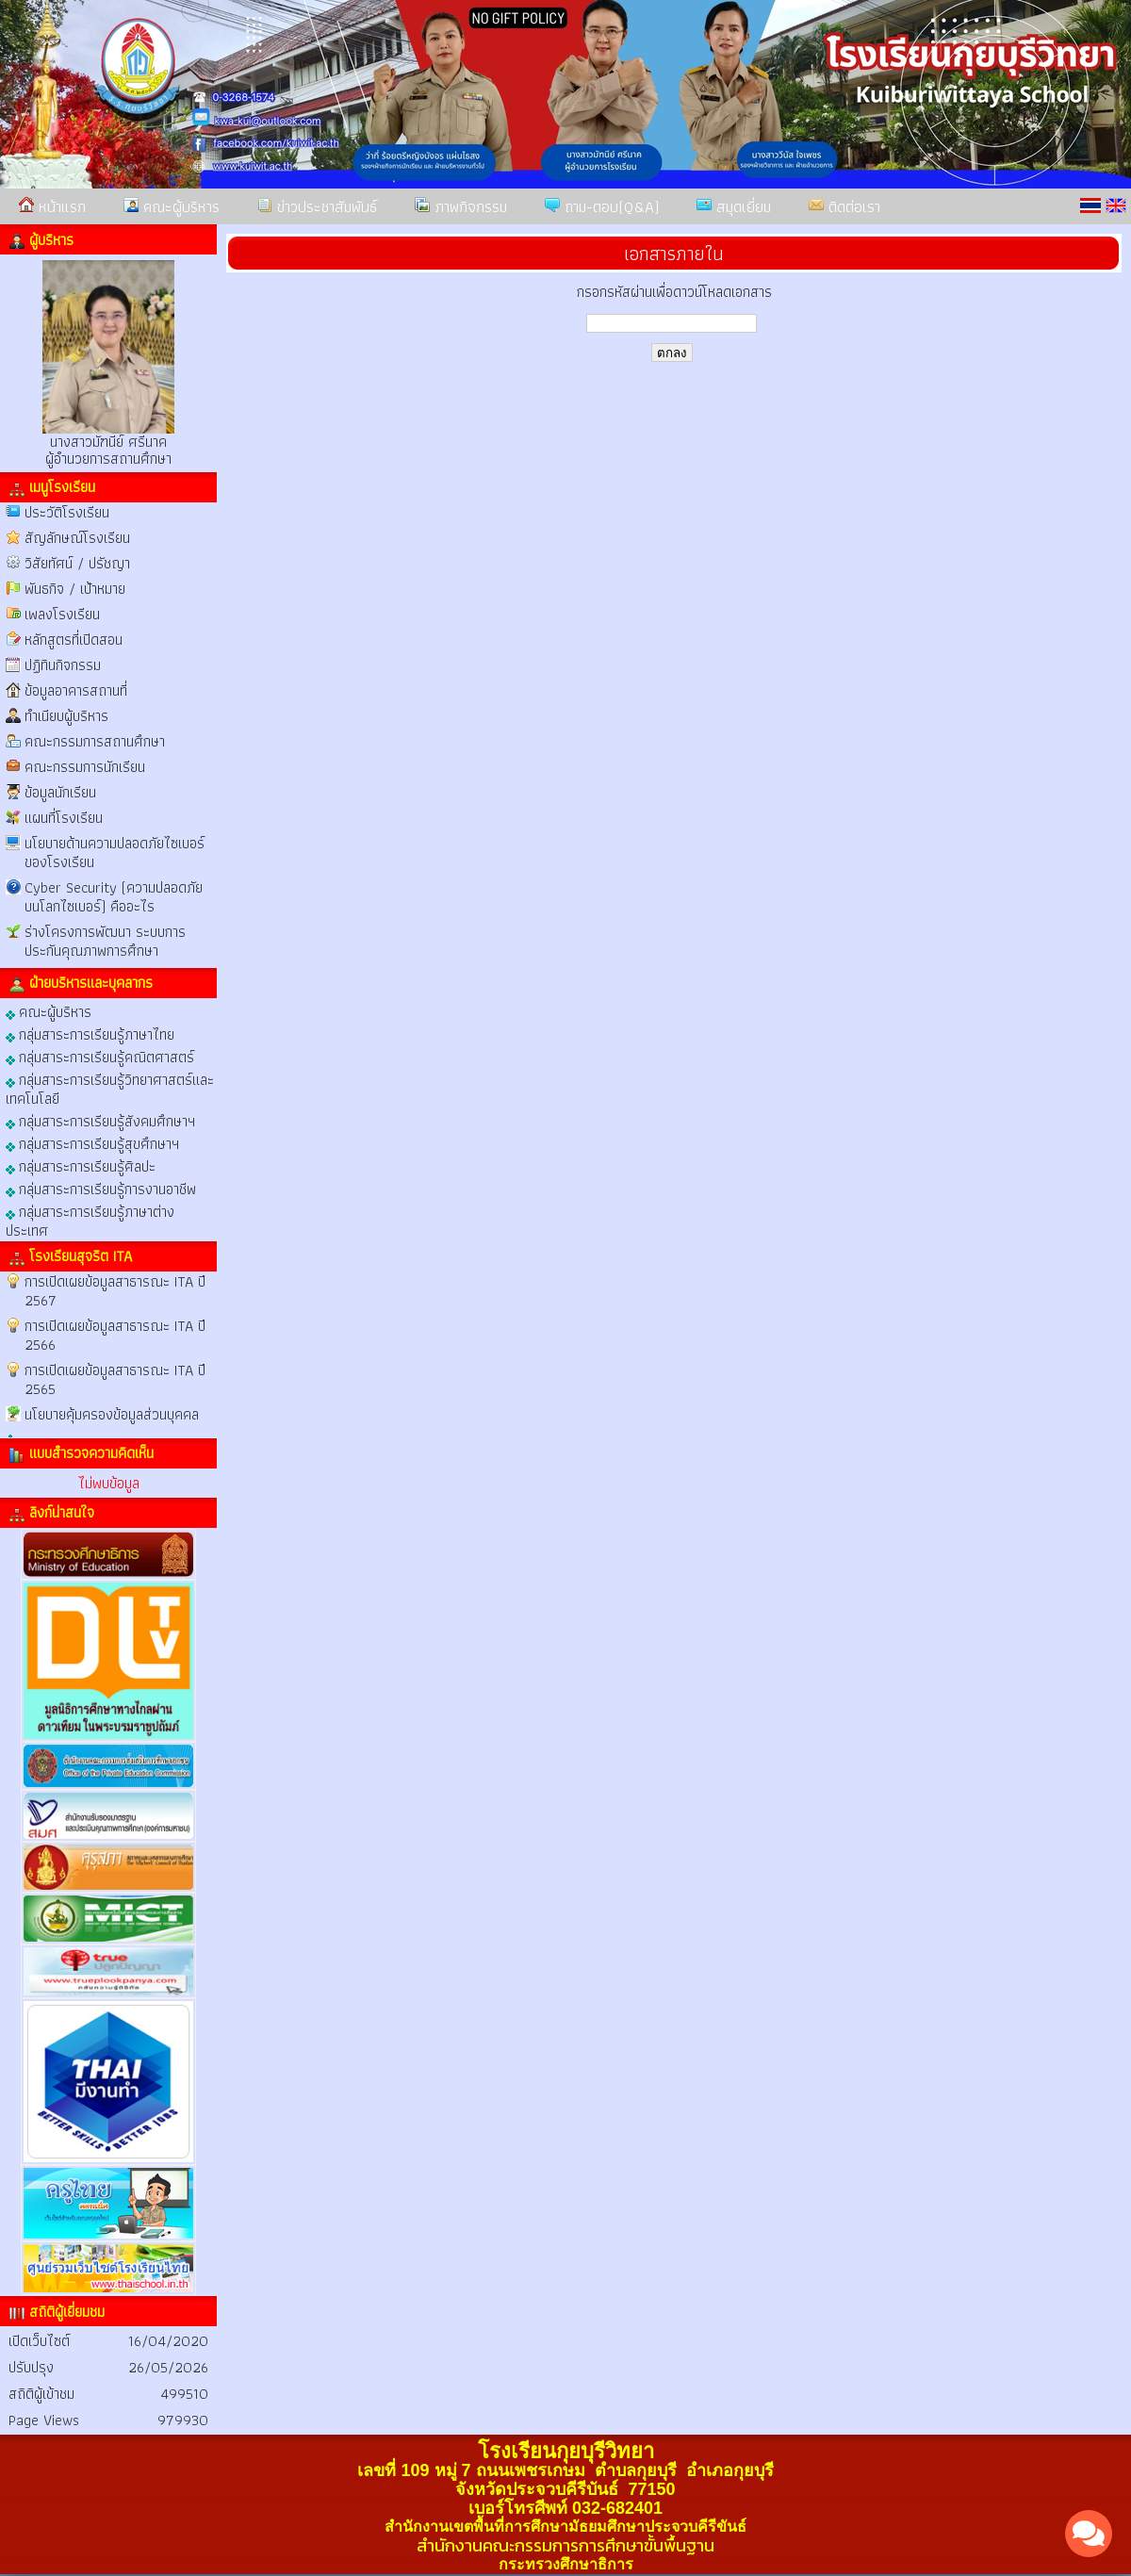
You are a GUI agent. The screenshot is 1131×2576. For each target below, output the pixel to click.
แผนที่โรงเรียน (64, 817)
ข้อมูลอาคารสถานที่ (76, 690)
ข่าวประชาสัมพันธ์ (317, 206)
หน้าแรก (52, 206)
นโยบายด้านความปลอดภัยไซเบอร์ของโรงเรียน (115, 852)
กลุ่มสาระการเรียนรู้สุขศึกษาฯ (92, 1143)
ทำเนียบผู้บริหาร (66, 716)
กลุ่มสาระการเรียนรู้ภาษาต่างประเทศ (90, 1220)
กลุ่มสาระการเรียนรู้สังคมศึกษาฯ (100, 1120)
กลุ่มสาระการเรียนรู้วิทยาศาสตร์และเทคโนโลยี (110, 1088)
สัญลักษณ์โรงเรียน (77, 538)
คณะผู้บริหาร (171, 206)
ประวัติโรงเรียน (67, 512)
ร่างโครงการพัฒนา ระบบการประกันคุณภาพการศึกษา (105, 941)
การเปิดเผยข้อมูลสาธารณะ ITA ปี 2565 (115, 1379)
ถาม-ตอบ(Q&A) (602, 206)
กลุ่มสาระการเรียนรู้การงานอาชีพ (101, 1188)
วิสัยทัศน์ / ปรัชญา (77, 563)
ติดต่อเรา (844, 206)
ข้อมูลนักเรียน (60, 792)
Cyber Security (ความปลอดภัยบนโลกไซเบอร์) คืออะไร (114, 897)
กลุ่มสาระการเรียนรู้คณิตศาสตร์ (100, 1056)
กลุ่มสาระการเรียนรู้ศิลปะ (81, 1165)
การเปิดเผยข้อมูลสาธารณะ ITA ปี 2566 (115, 1335)
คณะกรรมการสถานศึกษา (95, 741)
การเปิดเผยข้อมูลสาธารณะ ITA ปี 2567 (115, 1291)
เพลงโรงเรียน (62, 614)
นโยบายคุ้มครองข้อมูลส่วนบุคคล (112, 1414)
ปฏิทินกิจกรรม (63, 665)
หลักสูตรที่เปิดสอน (74, 639)
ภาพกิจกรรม (461, 206)
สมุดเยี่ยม (734, 206)
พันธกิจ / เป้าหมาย (75, 588)
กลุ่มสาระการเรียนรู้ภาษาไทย (90, 1033)
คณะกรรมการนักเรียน (85, 767)
